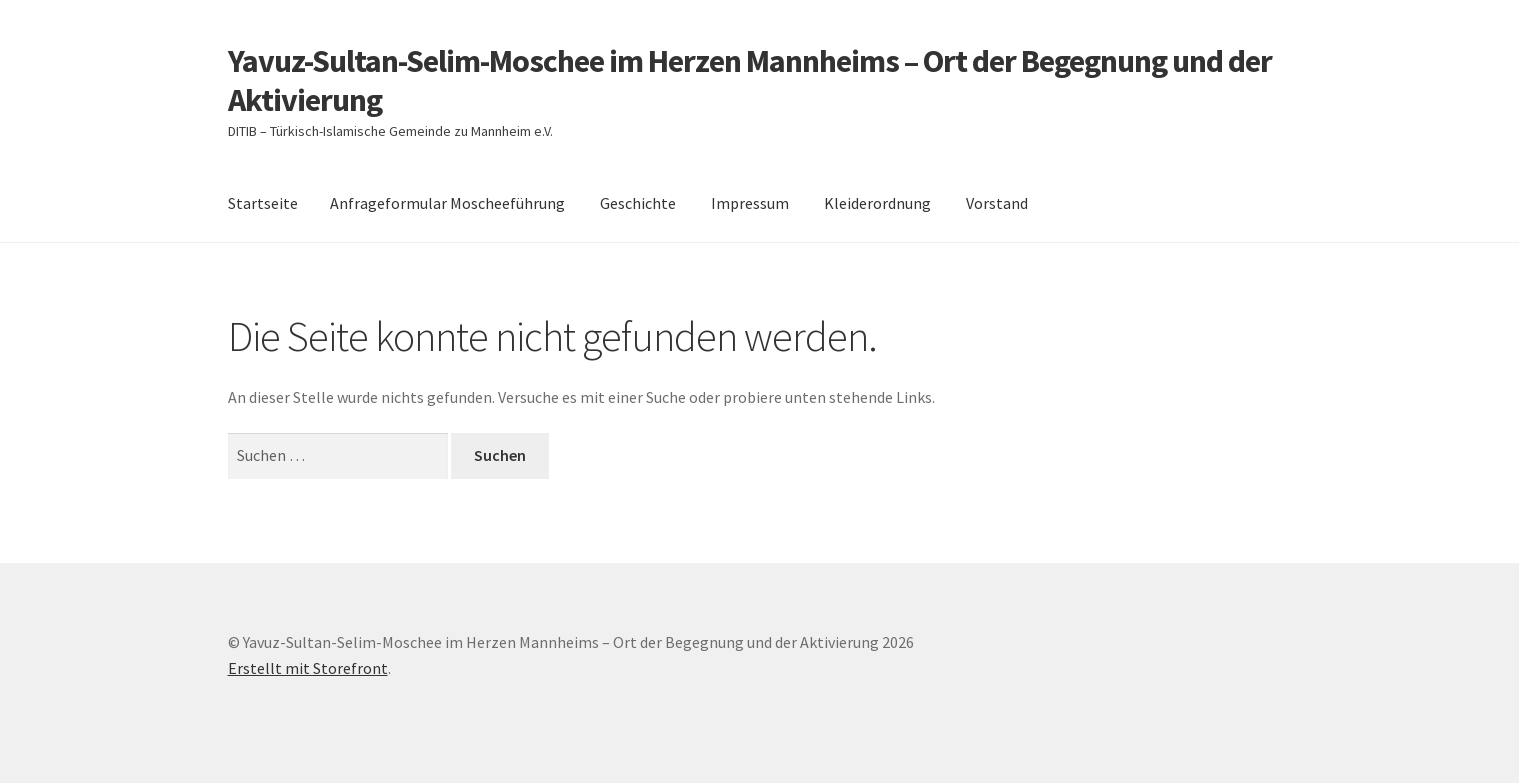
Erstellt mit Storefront (308, 668)
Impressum (750, 203)
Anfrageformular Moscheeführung (447, 203)
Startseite (263, 203)
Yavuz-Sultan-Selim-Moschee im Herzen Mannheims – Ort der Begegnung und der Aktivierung (750, 80)
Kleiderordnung (877, 203)
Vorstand (997, 203)
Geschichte (638, 203)
